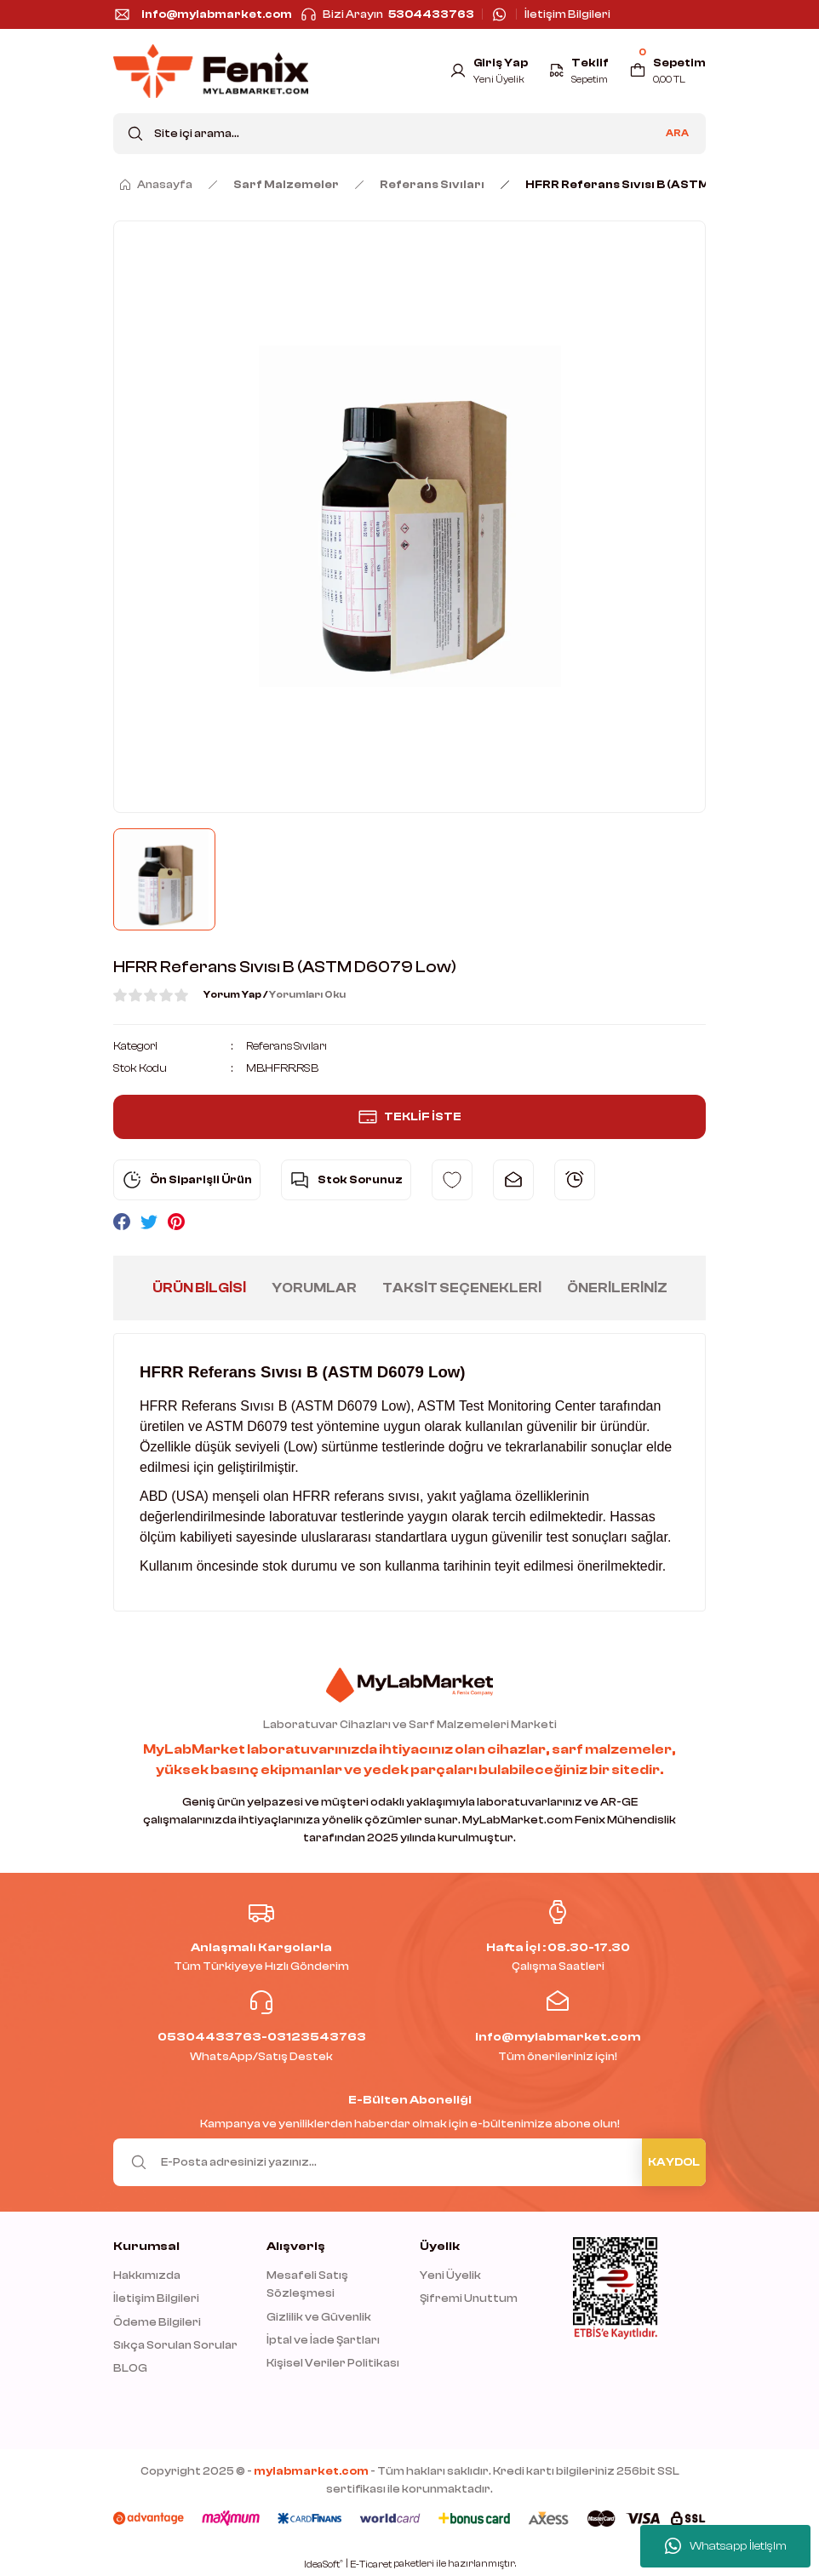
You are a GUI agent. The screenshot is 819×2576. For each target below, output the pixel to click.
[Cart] (667, 71)
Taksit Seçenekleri (461, 1287)
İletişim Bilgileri (156, 2298)
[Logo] (210, 71)
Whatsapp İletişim (726, 2546)
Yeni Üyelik (450, 2275)
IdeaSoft (323, 2563)
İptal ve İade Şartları (323, 2339)
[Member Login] (485, 71)
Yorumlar (314, 1287)
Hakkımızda (146, 2275)
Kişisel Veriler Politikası (332, 2362)
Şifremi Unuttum (469, 2298)
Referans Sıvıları (288, 1045)
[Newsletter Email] (409, 2161)
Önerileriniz (617, 1287)
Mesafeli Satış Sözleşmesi (307, 2284)
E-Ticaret (371, 2564)
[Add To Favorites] (452, 1179)
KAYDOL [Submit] (674, 2161)
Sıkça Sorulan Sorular (175, 2344)
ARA (677, 133)
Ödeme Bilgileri (157, 2321)
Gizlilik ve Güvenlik (318, 2316)
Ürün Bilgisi (199, 1287)
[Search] (409, 133)
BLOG (130, 2367)
